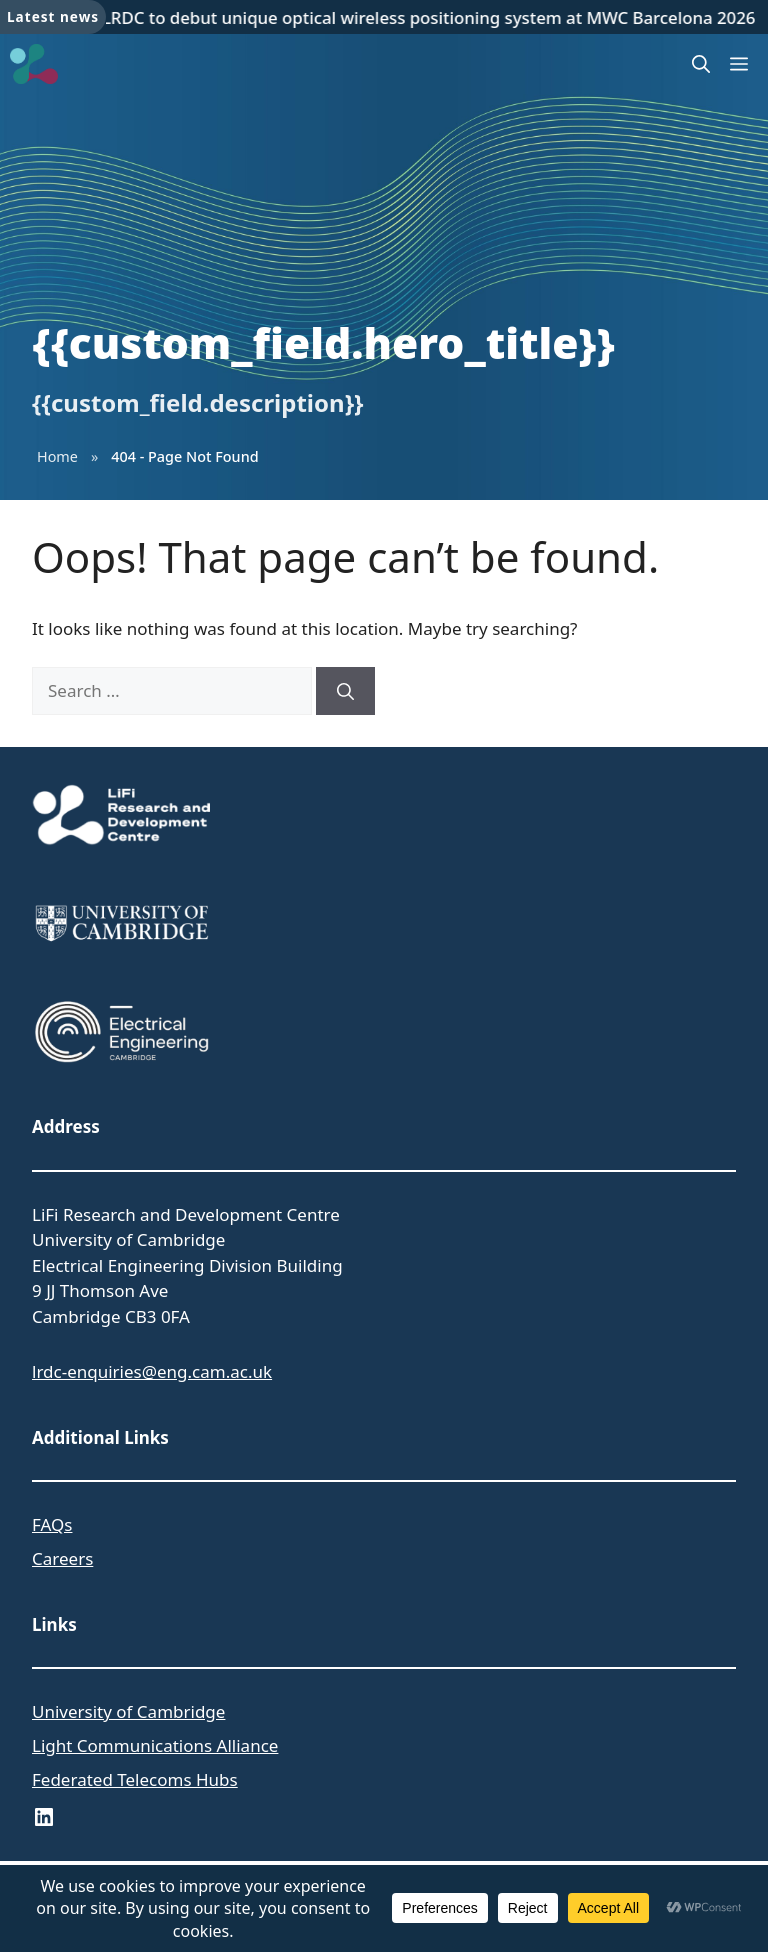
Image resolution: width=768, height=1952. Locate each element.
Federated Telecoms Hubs (135, 1779)
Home (57, 456)
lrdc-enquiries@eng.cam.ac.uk (152, 1371)
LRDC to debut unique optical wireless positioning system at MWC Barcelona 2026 (431, 17)
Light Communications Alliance (155, 1745)
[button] (701, 64)
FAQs (52, 1524)
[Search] (345, 691)
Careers (62, 1558)
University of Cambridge (128, 1711)
